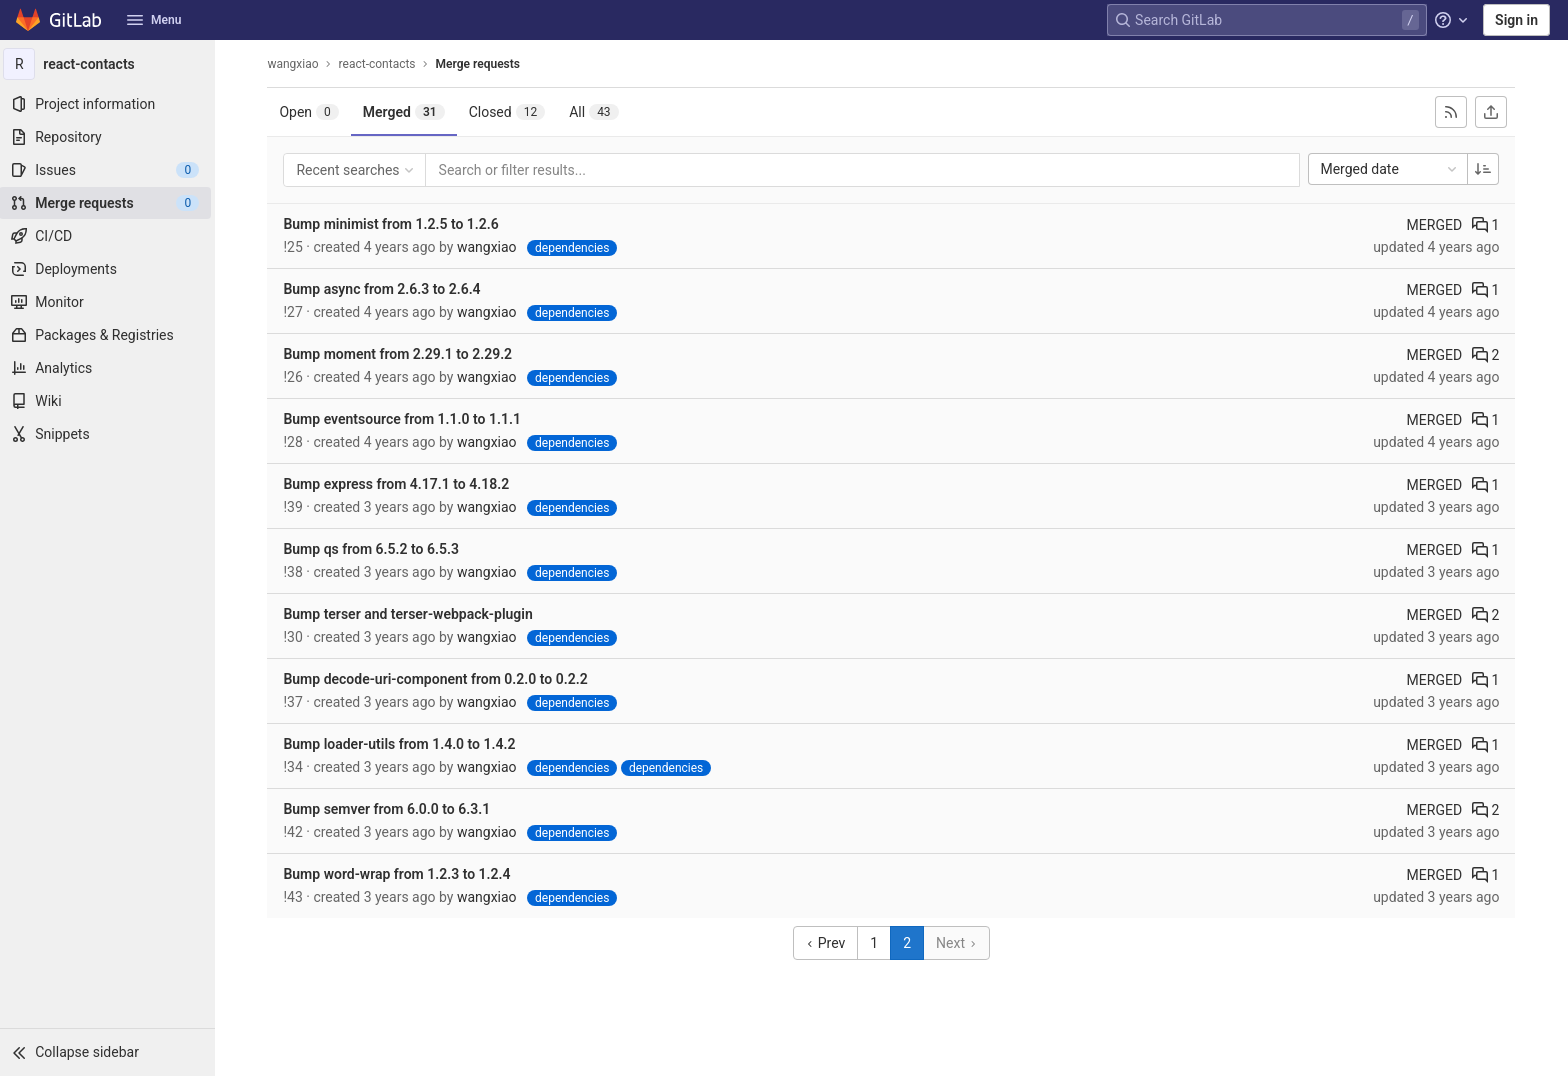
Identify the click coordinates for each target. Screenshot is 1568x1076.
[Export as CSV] (1494, 112)
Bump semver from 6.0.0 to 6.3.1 (389, 809)
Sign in (1516, 20)
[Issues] (110, 170)
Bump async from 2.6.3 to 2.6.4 (384, 289)
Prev (828, 943)
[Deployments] (110, 269)
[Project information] (110, 104)
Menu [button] (154, 20)
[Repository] (110, 137)
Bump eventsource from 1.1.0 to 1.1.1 (405, 419)
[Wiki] (110, 401)
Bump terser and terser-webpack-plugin (410, 614)
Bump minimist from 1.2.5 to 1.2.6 (393, 224)
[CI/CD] (110, 236)
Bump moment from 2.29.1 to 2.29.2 (400, 354)
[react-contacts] (110, 64)
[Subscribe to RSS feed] (1454, 112)
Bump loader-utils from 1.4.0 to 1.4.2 (402, 744)
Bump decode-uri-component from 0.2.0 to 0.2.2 (438, 679)
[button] (110, 1052)
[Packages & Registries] (110, 335)
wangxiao (295, 64)
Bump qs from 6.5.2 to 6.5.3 (374, 549)
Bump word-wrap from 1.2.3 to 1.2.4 (399, 874)
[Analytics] (110, 368)
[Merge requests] (110, 203)
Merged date (1393, 169)
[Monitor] (110, 302)
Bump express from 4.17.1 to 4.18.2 (399, 484)
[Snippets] (110, 434)
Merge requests (480, 64)
